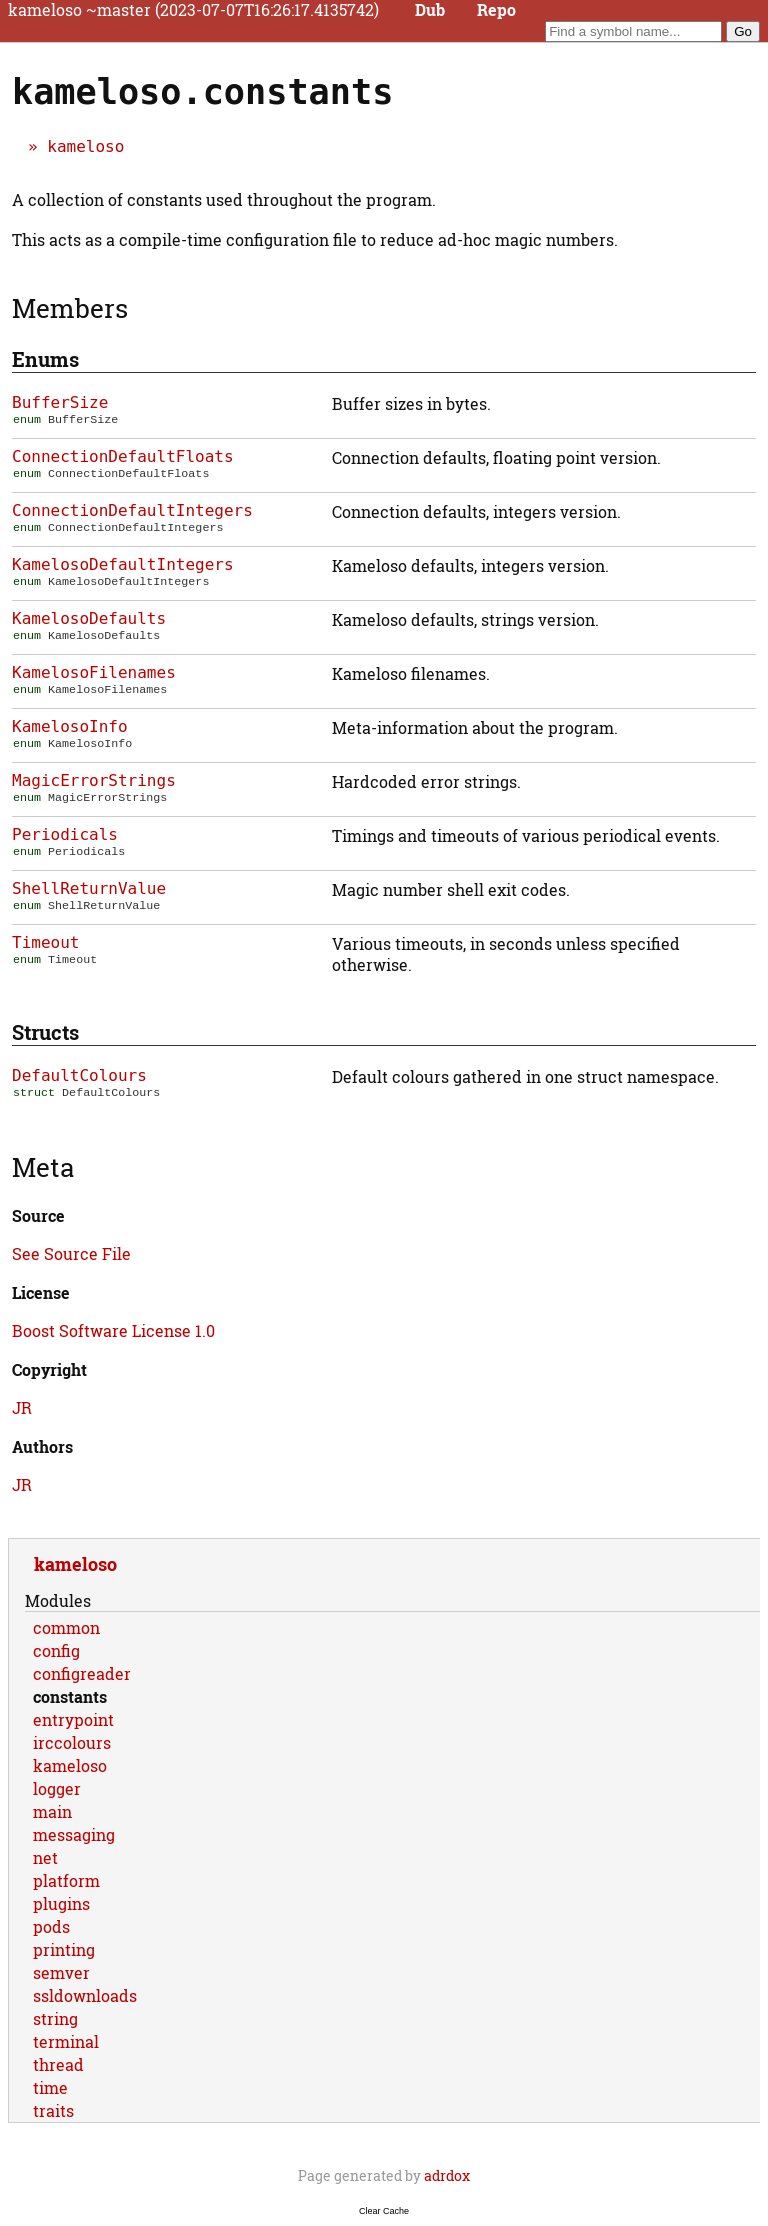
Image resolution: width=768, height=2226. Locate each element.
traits (53, 2110)
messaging (74, 1834)
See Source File (71, 1253)
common (66, 1627)
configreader (82, 1673)
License (41, 1292)
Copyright (49, 1369)
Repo (496, 10)
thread (58, 2064)
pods (51, 1926)
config (56, 1650)
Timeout (45, 942)
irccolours (72, 1742)
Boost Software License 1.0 (113, 1330)
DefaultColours (79, 1075)
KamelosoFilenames (94, 672)
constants (70, 1696)
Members (70, 308)
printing (64, 1949)
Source (38, 1215)
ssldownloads (85, 1995)
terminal (66, 2041)
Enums (45, 359)
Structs (45, 1032)
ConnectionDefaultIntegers (132, 510)
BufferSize (60, 402)
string (55, 2018)
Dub (430, 10)
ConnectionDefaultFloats (123, 456)
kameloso (85, 146)
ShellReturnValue (89, 888)
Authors (42, 1446)
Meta (43, 1167)
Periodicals (65, 834)
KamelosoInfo (70, 726)
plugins (61, 1903)
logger (57, 1788)
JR (22, 1407)
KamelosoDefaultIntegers (123, 564)
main (52, 1811)
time (50, 2087)
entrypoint (73, 1719)
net (45, 1857)
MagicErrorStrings (94, 780)
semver (61, 1972)
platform (66, 1880)
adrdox (447, 2175)
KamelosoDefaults (89, 618)
